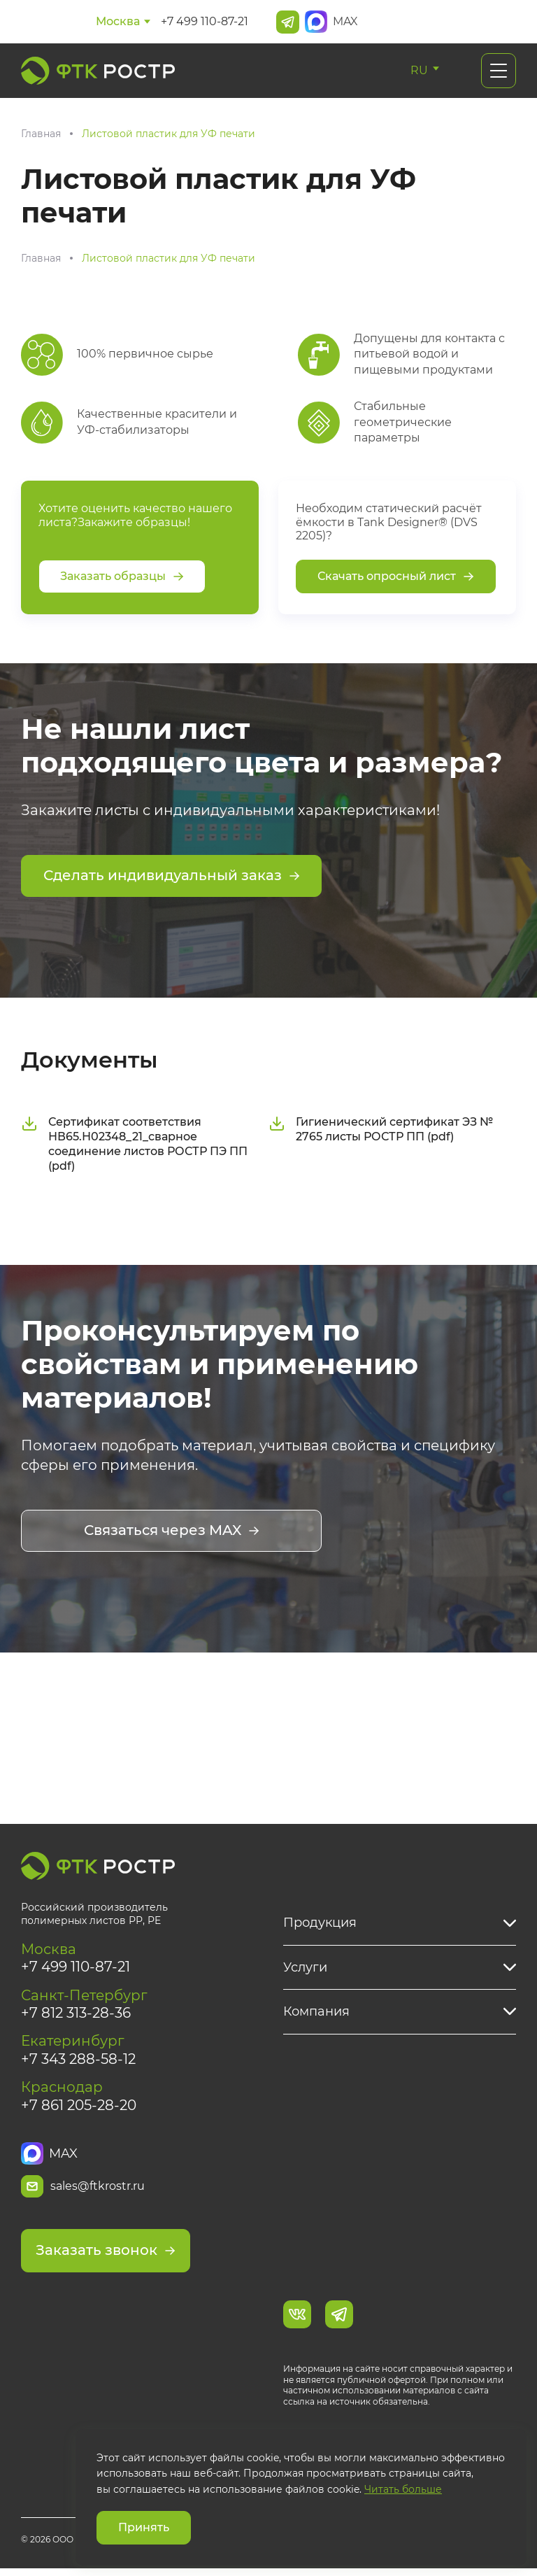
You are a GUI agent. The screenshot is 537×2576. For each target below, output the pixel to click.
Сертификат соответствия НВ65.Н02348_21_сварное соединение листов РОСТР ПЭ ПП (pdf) (134, 1145)
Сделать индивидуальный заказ (171, 876)
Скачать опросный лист (395, 576)
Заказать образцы (122, 576)
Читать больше (403, 2489)
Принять (143, 2527)
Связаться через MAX (171, 1532)
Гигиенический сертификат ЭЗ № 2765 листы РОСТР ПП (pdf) (380, 1131)
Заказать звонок (106, 2258)
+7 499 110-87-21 (204, 21)
